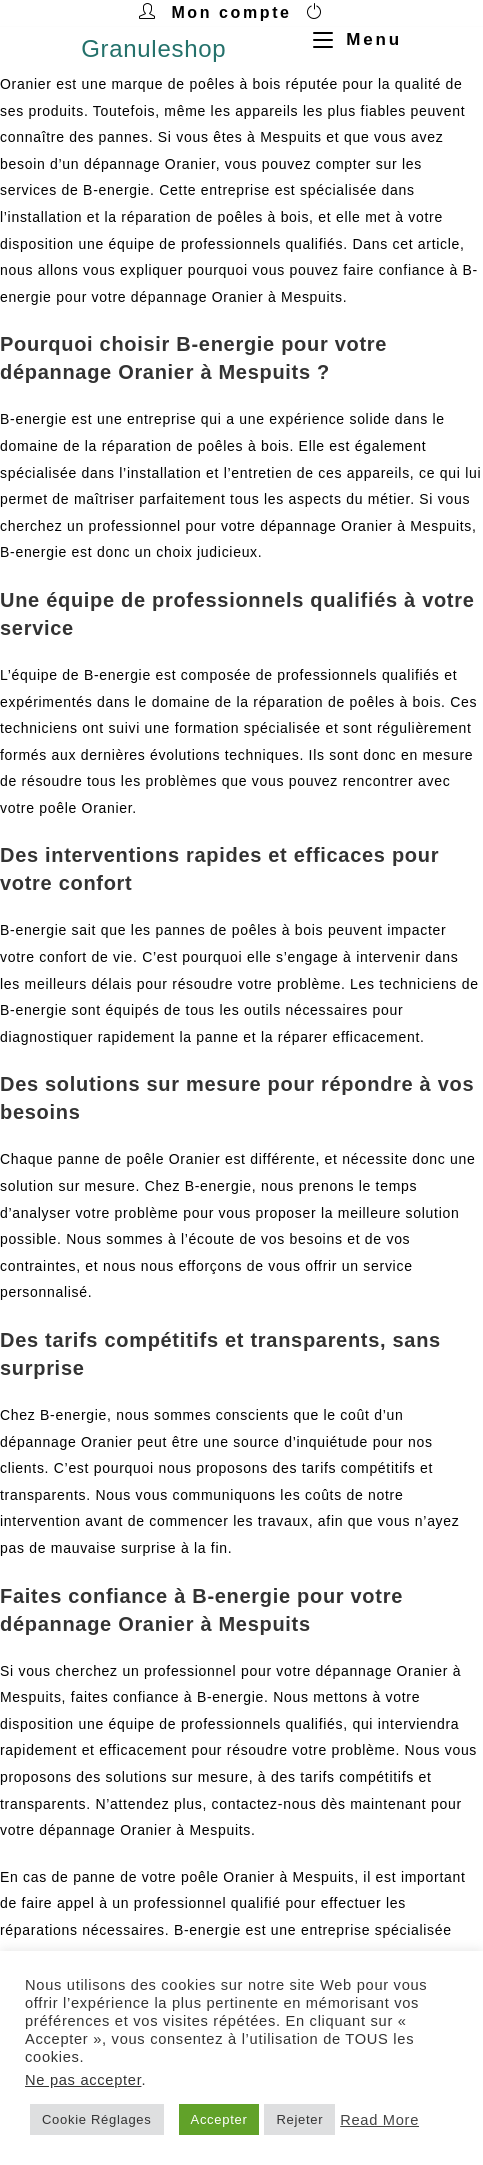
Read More (379, 2120)
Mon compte (231, 12)
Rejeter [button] (299, 2119)
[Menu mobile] (350, 39)
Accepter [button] (219, 2119)
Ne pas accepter (83, 2080)
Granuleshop (153, 48)
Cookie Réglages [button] (97, 2119)
